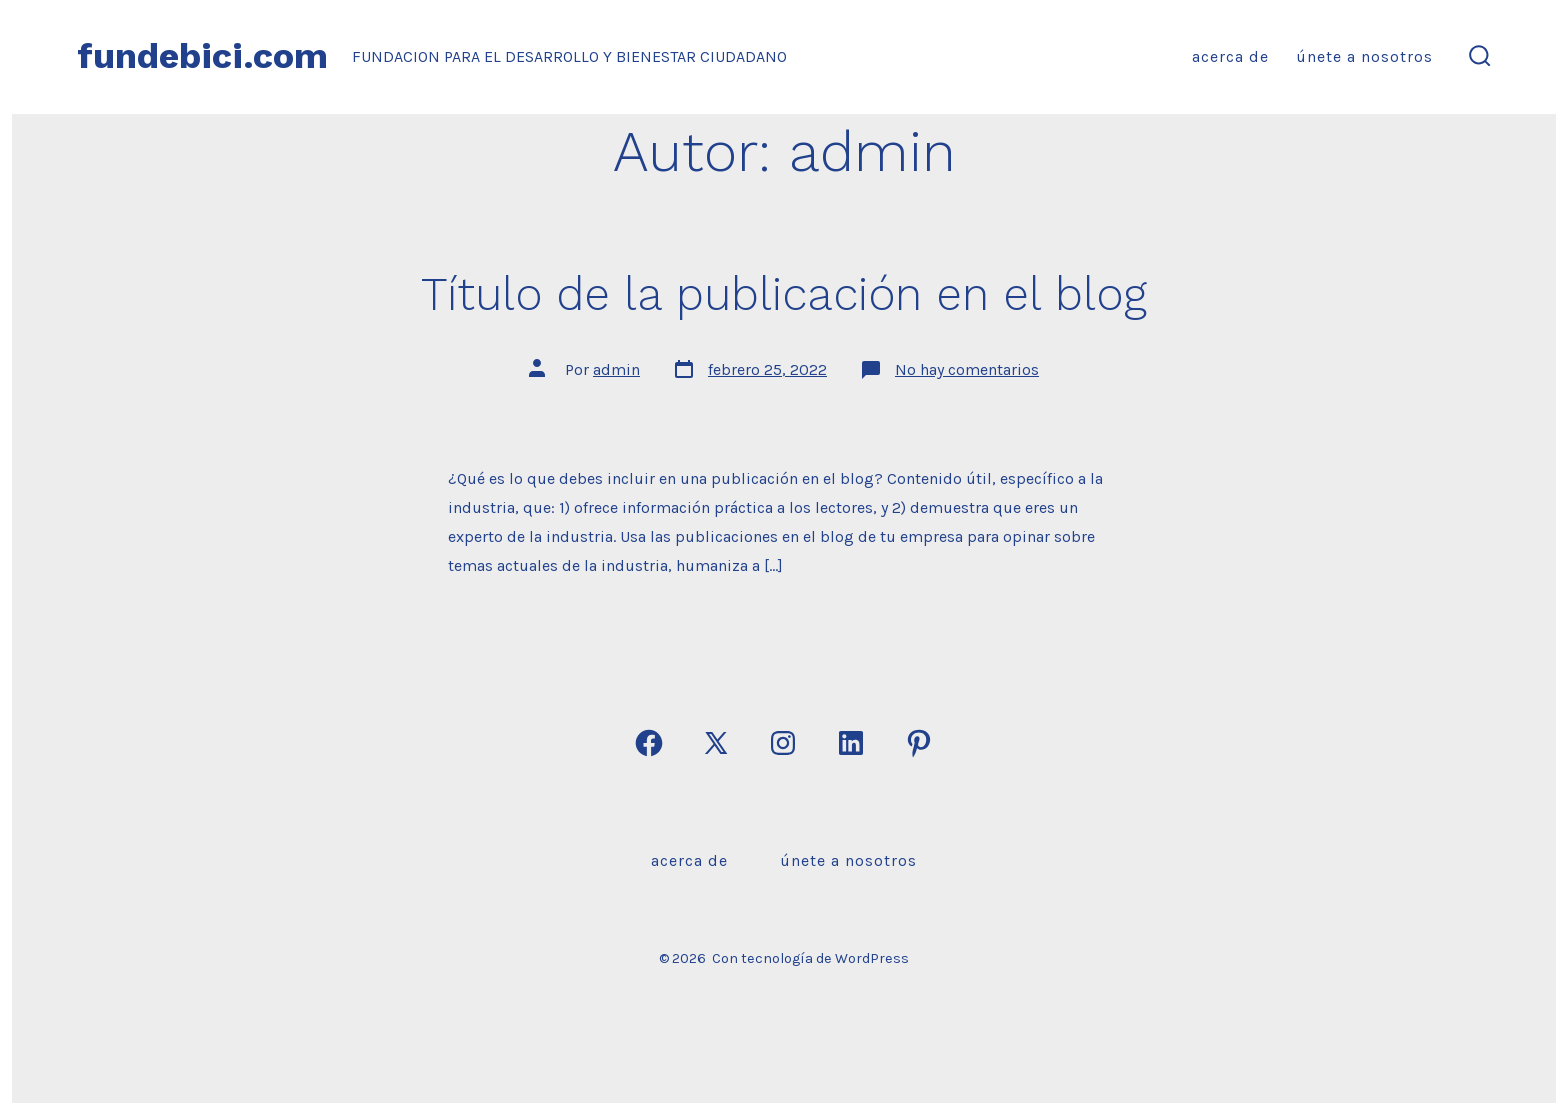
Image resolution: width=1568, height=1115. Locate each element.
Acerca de (1230, 56)
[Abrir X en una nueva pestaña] (716, 743)
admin (616, 369)
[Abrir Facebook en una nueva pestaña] (649, 743)
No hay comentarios (967, 369)
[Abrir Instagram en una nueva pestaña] (783, 743)
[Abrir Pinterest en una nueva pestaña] (919, 743)
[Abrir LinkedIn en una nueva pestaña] (851, 743)
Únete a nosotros (1364, 56)
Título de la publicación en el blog (784, 294)
